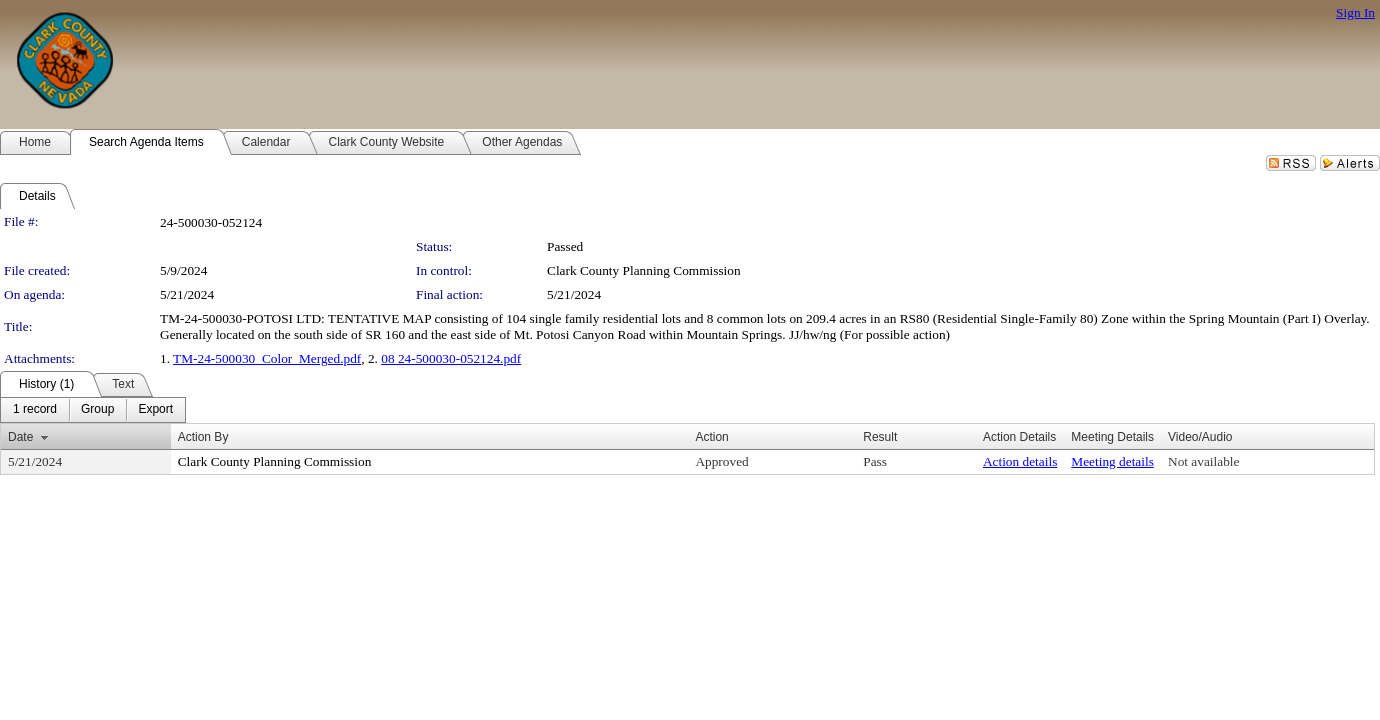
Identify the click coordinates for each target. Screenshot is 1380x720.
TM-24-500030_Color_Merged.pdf (267, 358)
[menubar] (93, 410)
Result (880, 437)
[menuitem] (35, 410)
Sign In (1355, 12)
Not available (1203, 461)
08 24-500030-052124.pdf (451, 358)
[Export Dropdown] (155, 410)
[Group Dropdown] (97, 410)
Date (20, 437)
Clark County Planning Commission (644, 270)
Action (711, 437)
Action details (1020, 461)
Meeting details (1112, 461)
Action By (203, 437)
